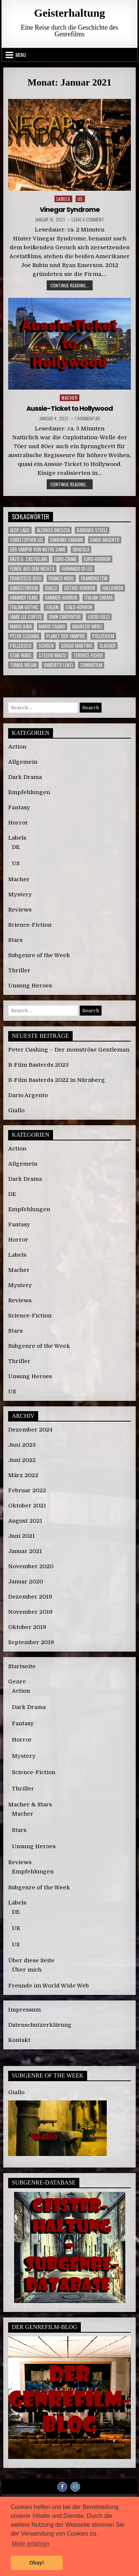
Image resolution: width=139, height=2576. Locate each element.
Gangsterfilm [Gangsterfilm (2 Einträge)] (24, 587)
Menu (21, 55)
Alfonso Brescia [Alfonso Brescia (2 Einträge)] (53, 530)
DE (16, 847)
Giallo (16, 1110)
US (80, 199)
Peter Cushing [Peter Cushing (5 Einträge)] (24, 636)
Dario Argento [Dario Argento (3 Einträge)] (104, 539)
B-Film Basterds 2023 (38, 1065)
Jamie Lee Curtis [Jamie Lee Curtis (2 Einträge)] (26, 616)
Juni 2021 (21, 1536)
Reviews (20, 909)
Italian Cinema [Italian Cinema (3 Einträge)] (99, 597)
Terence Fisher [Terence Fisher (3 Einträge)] (88, 655)
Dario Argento (28, 1095)
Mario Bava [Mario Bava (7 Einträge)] (21, 626)
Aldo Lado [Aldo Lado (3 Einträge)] (20, 530)
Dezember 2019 (30, 1596)
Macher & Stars (30, 1804)
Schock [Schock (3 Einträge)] (46, 645)
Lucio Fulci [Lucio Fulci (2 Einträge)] (99, 616)
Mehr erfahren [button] (30, 2543)
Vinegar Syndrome (70, 209)
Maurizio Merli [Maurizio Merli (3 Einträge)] (87, 626)
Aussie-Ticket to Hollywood (69, 408)
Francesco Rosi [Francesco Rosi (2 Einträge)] (26, 578)
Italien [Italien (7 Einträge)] (52, 607)
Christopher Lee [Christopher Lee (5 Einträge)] (26, 539)
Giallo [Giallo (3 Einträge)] (51, 587)
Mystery (20, 894)
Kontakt (19, 2040)
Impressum (24, 2009)
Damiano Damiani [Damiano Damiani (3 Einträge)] (66, 539)
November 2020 (30, 1566)
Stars (15, 940)
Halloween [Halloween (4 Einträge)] (112, 587)
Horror (18, 822)
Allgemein (22, 762)
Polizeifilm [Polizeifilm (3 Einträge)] (103, 636)
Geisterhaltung (69, 13)
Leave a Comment (88, 219)
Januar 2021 (25, 1551)
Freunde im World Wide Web (48, 1985)
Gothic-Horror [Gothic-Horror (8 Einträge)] (79, 587)
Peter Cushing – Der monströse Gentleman (68, 1049)
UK (16, 1928)
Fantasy (19, 807)
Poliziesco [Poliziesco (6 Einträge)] (21, 645)
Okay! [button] (36, 2563)
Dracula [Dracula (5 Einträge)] (81, 549)
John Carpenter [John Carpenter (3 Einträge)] (65, 616)
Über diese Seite (31, 1960)
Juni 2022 (22, 1460)
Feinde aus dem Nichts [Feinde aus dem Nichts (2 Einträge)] (32, 568)
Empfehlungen (29, 792)
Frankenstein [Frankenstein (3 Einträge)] (94, 578)
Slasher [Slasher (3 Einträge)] (107, 645)
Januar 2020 (25, 1581)
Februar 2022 (27, 1490)
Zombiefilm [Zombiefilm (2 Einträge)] (91, 665)
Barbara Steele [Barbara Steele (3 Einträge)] (92, 530)
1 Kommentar (87, 418)
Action (17, 746)
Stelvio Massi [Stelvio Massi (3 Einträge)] (52, 655)
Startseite (22, 1666)
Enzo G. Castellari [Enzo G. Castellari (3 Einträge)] (28, 559)
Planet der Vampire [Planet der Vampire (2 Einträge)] (65, 636)
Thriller (19, 970)
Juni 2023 (22, 1445)
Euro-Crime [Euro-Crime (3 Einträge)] (65, 559)
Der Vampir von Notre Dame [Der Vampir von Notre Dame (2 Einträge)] (38, 549)
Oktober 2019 (27, 1627)
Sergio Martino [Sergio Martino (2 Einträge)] (76, 645)
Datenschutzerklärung (40, 2025)
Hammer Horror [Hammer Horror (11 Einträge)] (61, 597)
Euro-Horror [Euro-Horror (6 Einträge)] (97, 559)
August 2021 (25, 1520)
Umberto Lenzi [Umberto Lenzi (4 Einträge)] (58, 665)
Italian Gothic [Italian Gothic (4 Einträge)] (24, 607)
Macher (69, 397)
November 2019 (30, 1612)
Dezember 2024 (30, 1429)
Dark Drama (25, 777)
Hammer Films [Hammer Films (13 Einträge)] (24, 597)
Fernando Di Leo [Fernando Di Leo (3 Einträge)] (77, 568)
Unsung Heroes (30, 985)
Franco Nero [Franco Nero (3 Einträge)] (61, 578)
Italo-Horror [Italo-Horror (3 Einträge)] (79, 607)
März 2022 (23, 1475)
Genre (17, 1681)
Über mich (27, 1969)
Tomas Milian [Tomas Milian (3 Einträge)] (23, 665)
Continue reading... (71, 286)
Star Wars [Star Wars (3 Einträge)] (21, 655)
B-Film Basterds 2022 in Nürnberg (56, 1080)
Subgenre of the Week (39, 955)
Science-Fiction (30, 925)
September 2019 (31, 1642)
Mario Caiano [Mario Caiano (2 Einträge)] (52, 626)
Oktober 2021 (27, 1505)
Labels (63, 199)
